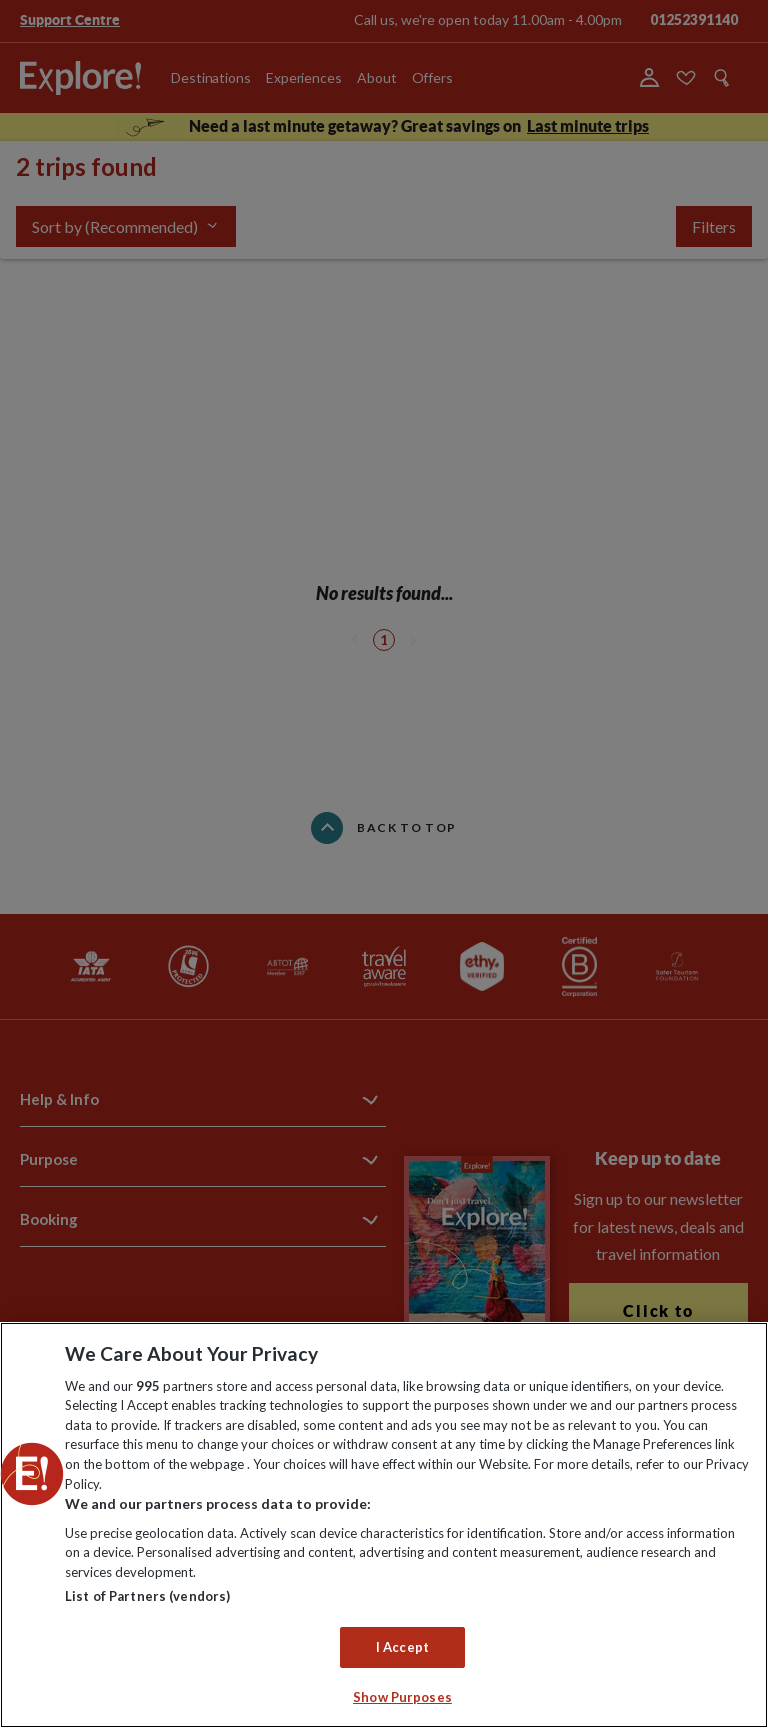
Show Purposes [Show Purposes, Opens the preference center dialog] (402, 1697)
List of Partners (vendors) (147, 1596)
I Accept (402, 1647)
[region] (384, 1525)
